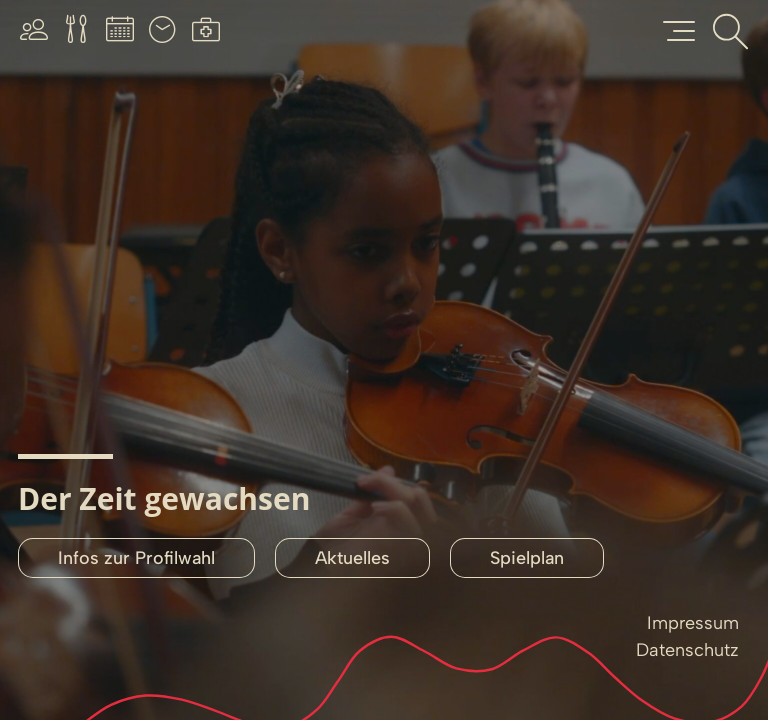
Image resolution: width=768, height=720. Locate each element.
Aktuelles (352, 558)
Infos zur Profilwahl (136, 558)
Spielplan (527, 558)
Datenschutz (687, 650)
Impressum (693, 623)
